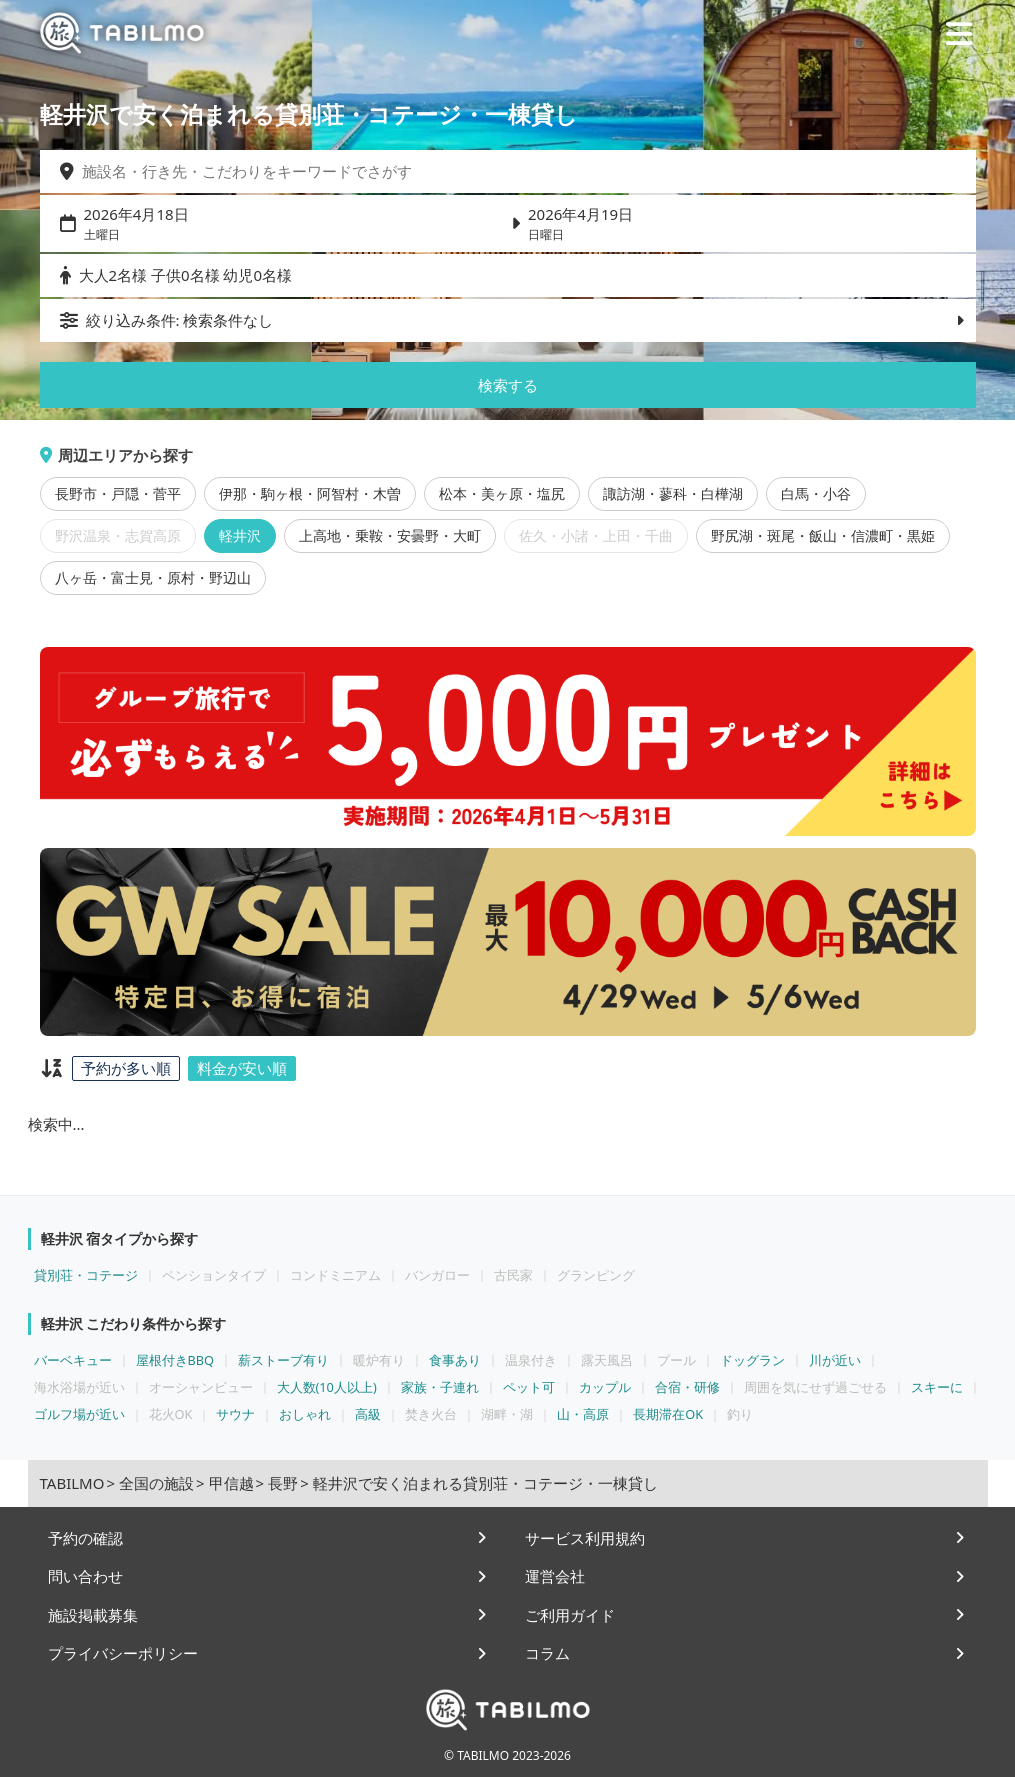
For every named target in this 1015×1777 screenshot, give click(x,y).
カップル (605, 1387)
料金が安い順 (242, 1068)
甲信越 (231, 1483)
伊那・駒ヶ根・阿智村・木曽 (310, 494)
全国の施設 (156, 1483)
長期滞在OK (668, 1414)
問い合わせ (85, 1576)
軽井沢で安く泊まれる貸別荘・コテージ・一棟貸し (485, 1483)
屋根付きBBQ (175, 1360)
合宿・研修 (687, 1387)
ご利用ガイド (570, 1615)
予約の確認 (85, 1538)
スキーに (937, 1387)
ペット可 (529, 1387)
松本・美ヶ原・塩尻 (502, 494)
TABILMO (72, 1483)
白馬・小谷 (816, 494)
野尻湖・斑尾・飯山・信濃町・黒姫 (823, 536)
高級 (368, 1414)
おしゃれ (305, 1414)
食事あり (455, 1360)
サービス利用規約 (585, 1538)
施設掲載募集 (93, 1615)
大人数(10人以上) (327, 1387)
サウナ (235, 1414)
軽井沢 (240, 536)
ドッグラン (752, 1360)
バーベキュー (73, 1360)
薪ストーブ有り (283, 1360)
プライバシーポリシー (123, 1653)
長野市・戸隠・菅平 (118, 494)
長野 (283, 1483)
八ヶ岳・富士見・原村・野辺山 (153, 578)
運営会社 (555, 1576)
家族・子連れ (440, 1387)
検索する (508, 385)
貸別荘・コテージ (86, 1275)
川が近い (835, 1360)
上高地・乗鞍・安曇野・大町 (390, 536)
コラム (547, 1653)
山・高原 (583, 1414)
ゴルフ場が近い (79, 1414)
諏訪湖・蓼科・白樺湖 (673, 494)
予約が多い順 (126, 1068)
